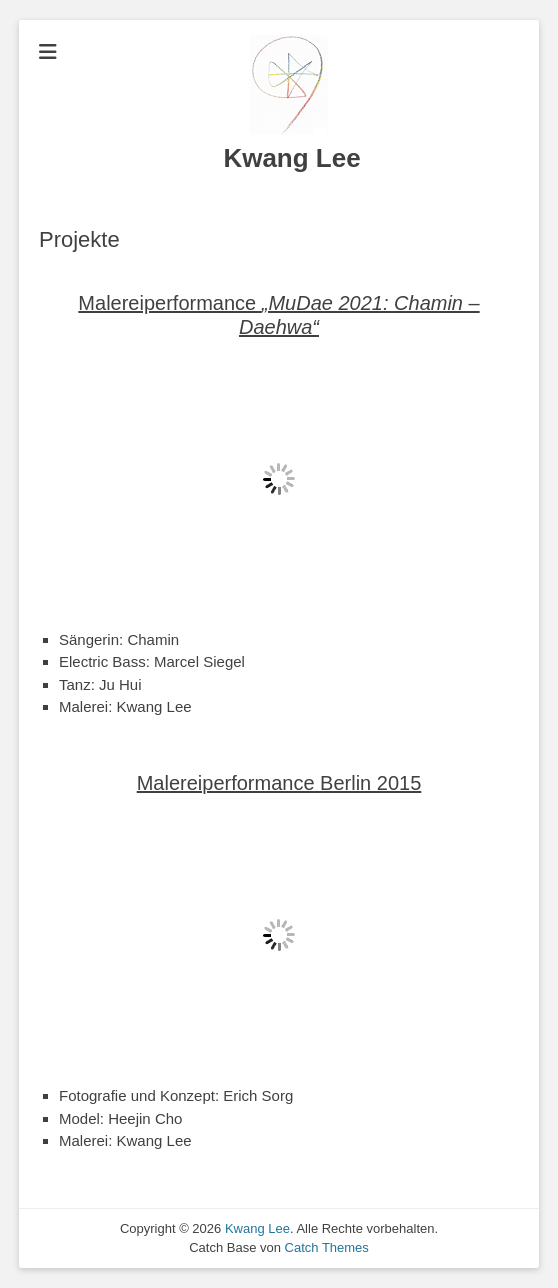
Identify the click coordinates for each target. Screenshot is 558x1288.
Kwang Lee (291, 158)
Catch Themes (327, 1247)
